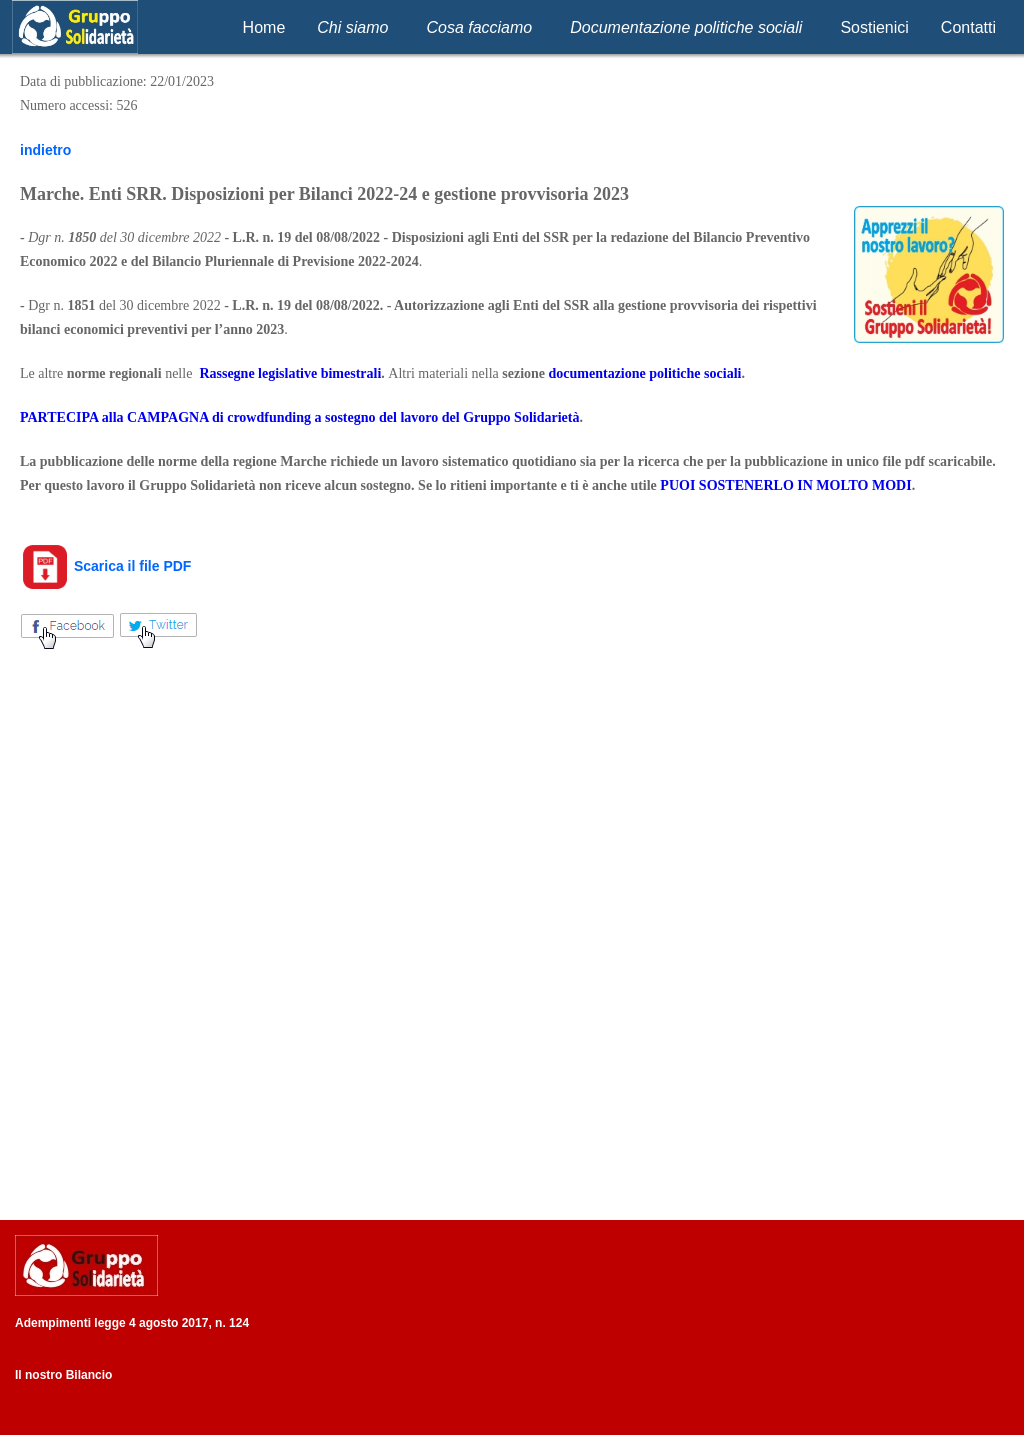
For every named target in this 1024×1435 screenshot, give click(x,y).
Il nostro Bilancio (63, 1375)
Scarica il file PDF (105, 566)
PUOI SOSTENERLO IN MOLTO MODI (785, 485)
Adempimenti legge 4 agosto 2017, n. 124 (132, 1323)
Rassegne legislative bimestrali (290, 373)
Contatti (968, 27)
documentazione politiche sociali (645, 373)
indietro (45, 150)
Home (264, 27)
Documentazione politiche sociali (686, 27)
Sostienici (874, 27)
